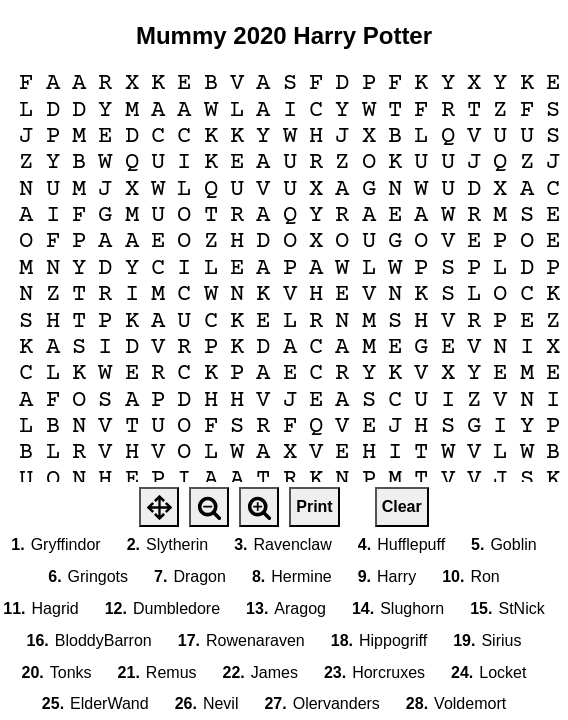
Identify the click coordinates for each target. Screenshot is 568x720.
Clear (402, 506)
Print (314, 506)
